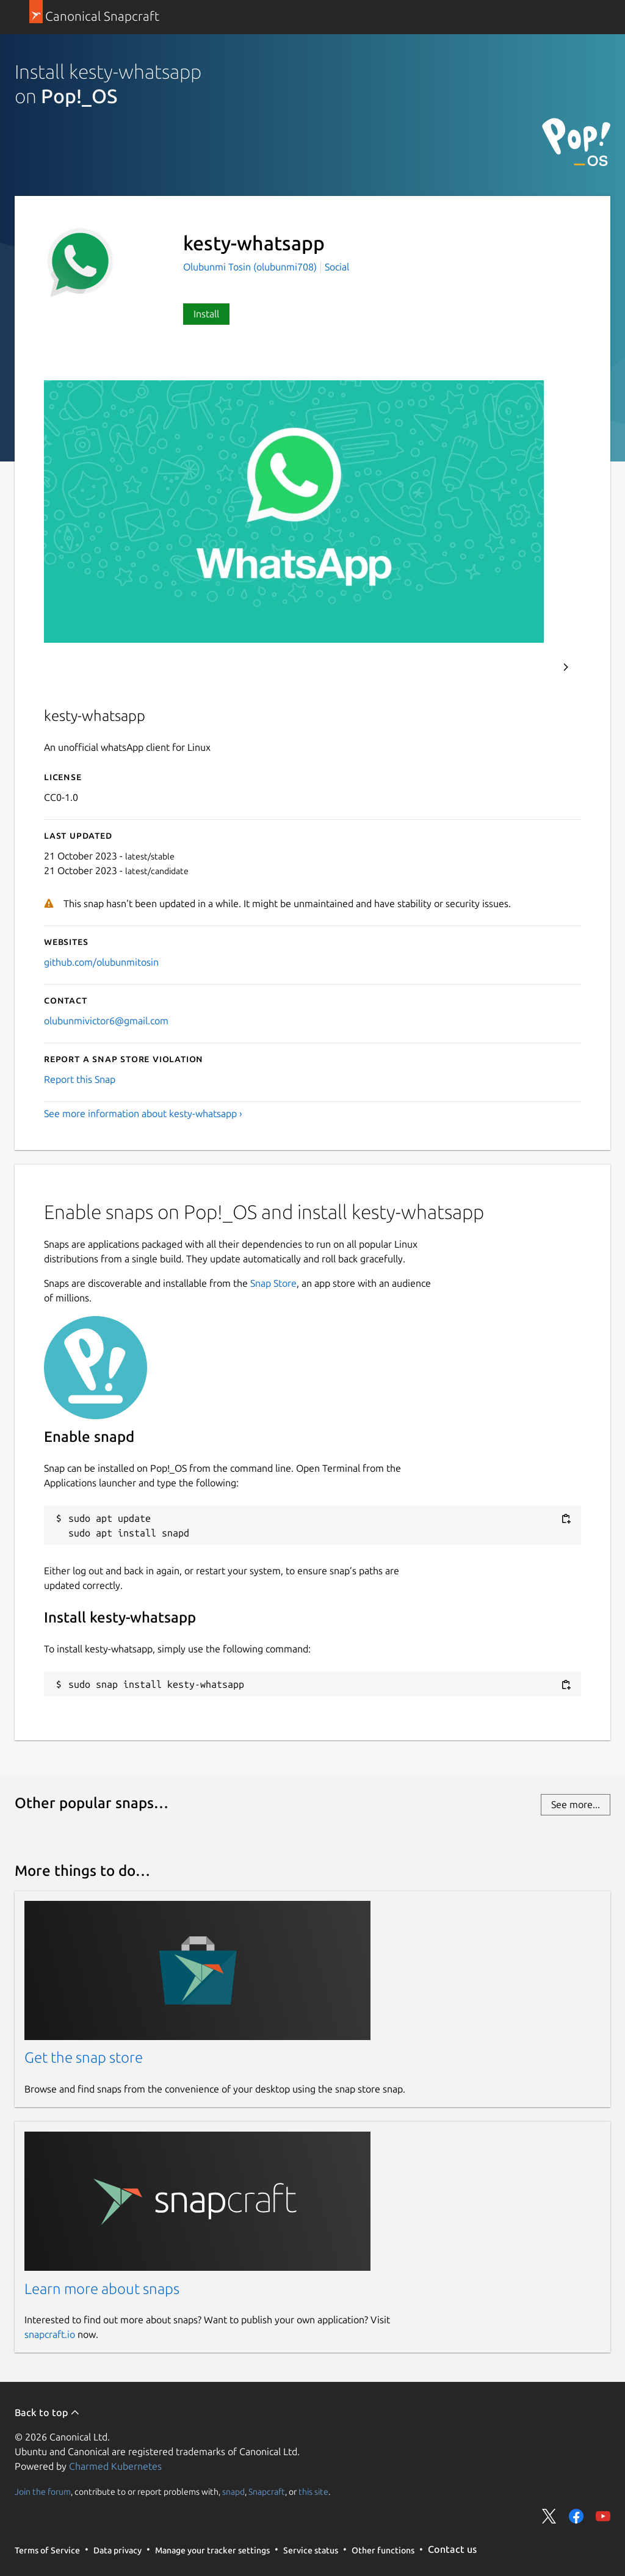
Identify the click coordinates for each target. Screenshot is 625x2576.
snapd (233, 2491)
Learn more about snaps (101, 2289)
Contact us (452, 2549)
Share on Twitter (549, 2516)
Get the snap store (83, 2057)
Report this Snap (79, 1079)
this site (313, 2491)
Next (566, 667)
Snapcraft (266, 2491)
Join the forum (43, 2491)
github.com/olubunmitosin (101, 962)
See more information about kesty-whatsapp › (143, 1113)
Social (337, 266)
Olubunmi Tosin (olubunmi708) (251, 266)
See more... (575, 1804)
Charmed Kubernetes (115, 2466)
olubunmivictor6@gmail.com (106, 1020)
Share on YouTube (603, 2516)
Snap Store (273, 1283)
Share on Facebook (576, 2516)
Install (206, 313)
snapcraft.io (49, 2334)
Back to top (47, 2412)
